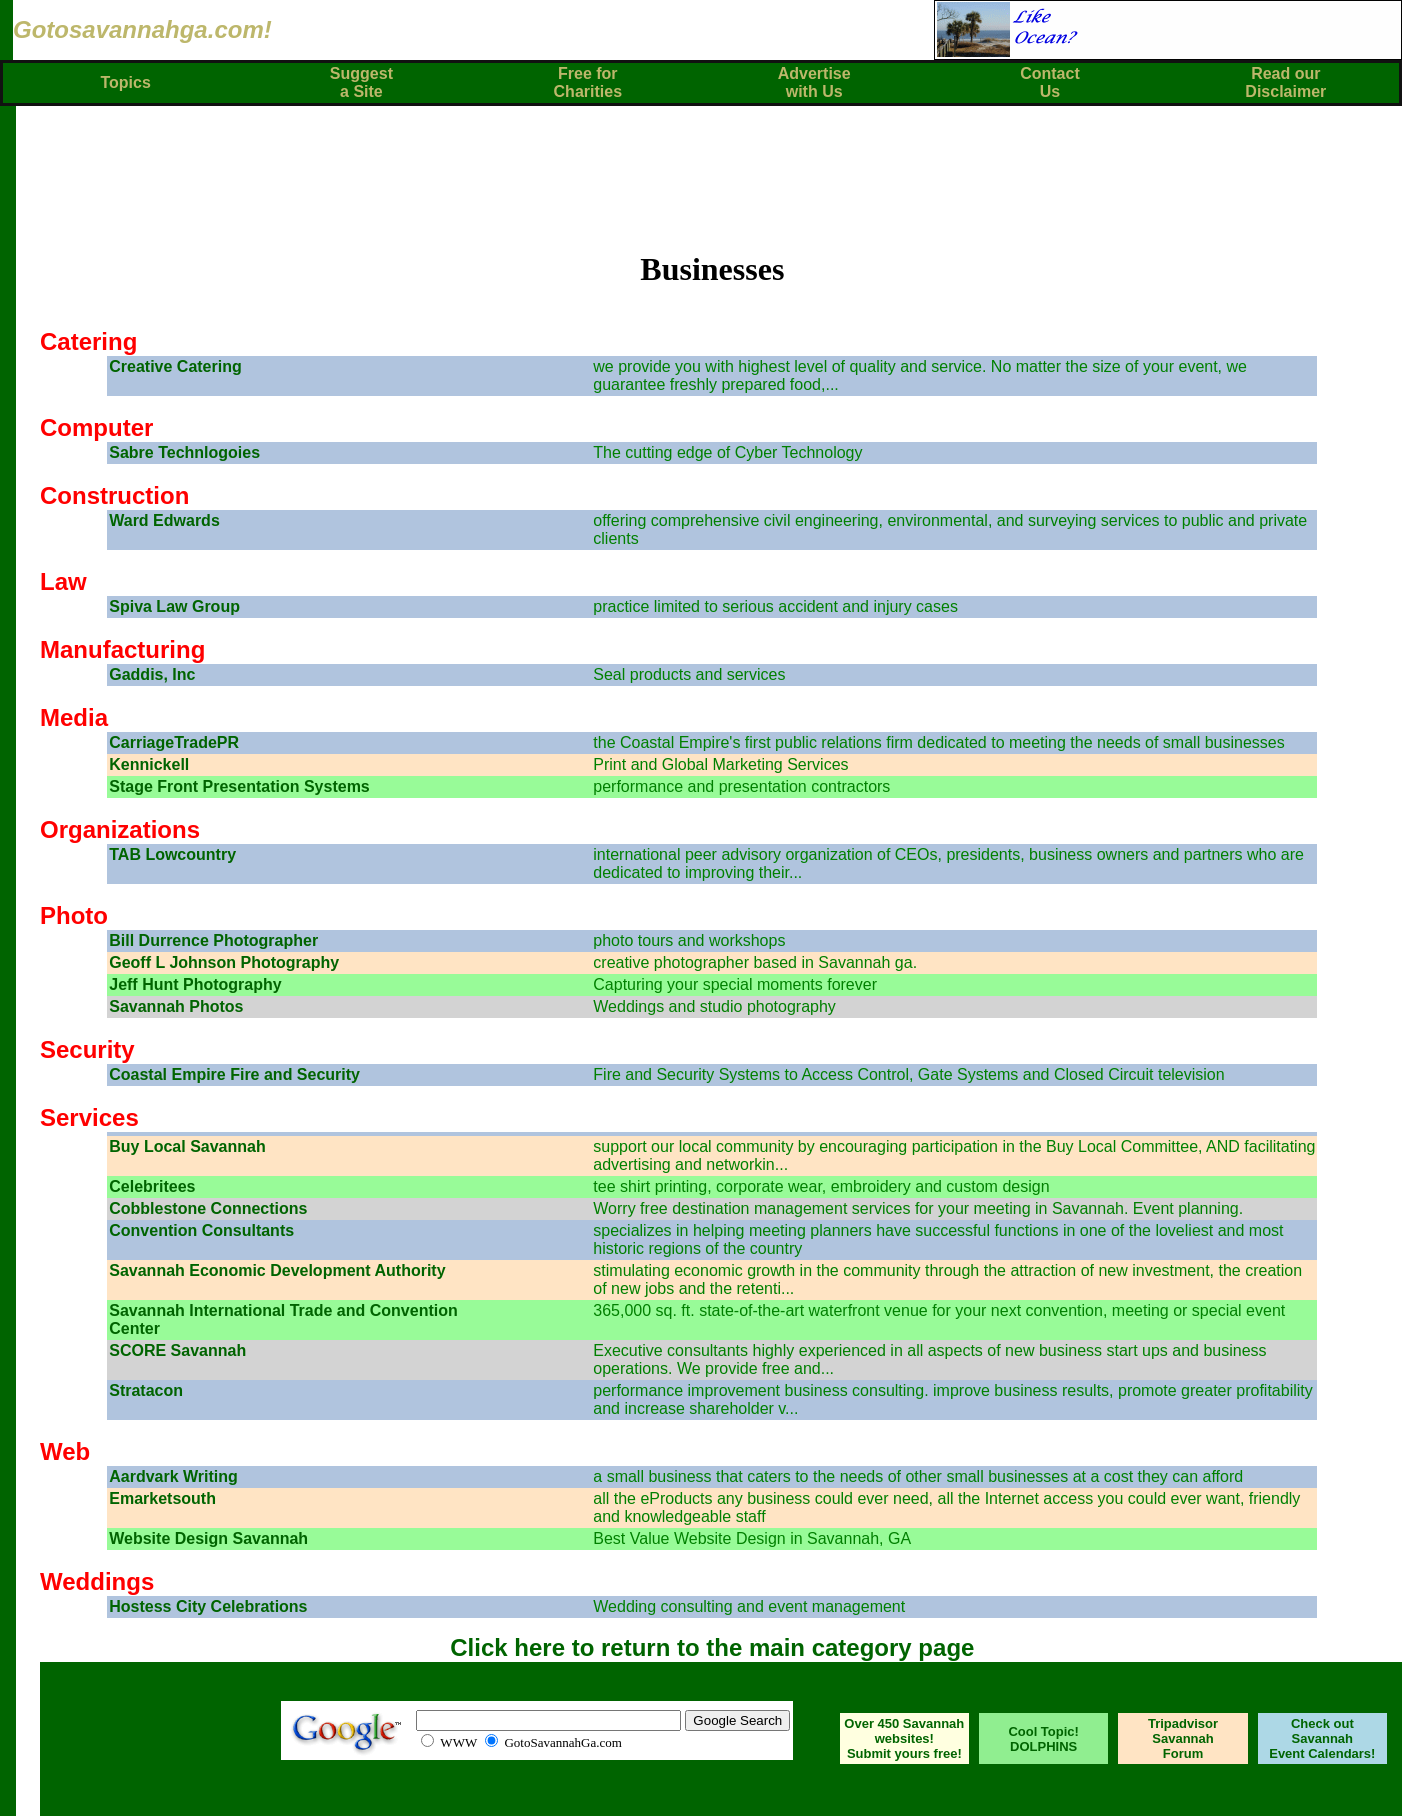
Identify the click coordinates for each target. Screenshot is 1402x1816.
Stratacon (146, 1390)
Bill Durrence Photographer (213, 940)
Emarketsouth (162, 1498)
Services (89, 1117)
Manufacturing (122, 649)
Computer (96, 427)
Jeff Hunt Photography (195, 984)
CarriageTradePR (174, 742)
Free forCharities (588, 82)
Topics (125, 82)
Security (87, 1049)
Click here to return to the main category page (712, 1647)
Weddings (97, 1581)
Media (74, 717)
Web (65, 1451)
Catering (88, 341)
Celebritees (152, 1186)
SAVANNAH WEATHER (142, 1739)
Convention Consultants (201, 1230)
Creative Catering (175, 366)
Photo (74, 915)
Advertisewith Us (814, 82)
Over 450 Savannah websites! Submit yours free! (904, 1738)
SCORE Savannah (177, 1350)
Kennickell (149, 764)
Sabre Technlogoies (184, 452)
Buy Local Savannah (187, 1146)
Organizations (120, 829)
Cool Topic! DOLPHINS (1043, 1739)
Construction (114, 495)
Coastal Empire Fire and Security (234, 1074)
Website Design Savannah (208, 1538)
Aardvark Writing (173, 1476)
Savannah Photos (176, 1006)
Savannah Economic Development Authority (277, 1270)
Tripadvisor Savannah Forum (1183, 1738)
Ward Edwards (164, 520)
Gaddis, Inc (152, 674)
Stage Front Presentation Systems (239, 786)
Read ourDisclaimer (1285, 82)
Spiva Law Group (174, 606)
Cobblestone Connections (208, 1208)
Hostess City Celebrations (208, 1606)
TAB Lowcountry (172, 854)
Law (63, 581)
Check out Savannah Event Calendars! (1322, 1738)
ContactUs (1050, 82)
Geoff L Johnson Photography (224, 962)
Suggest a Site (361, 82)
